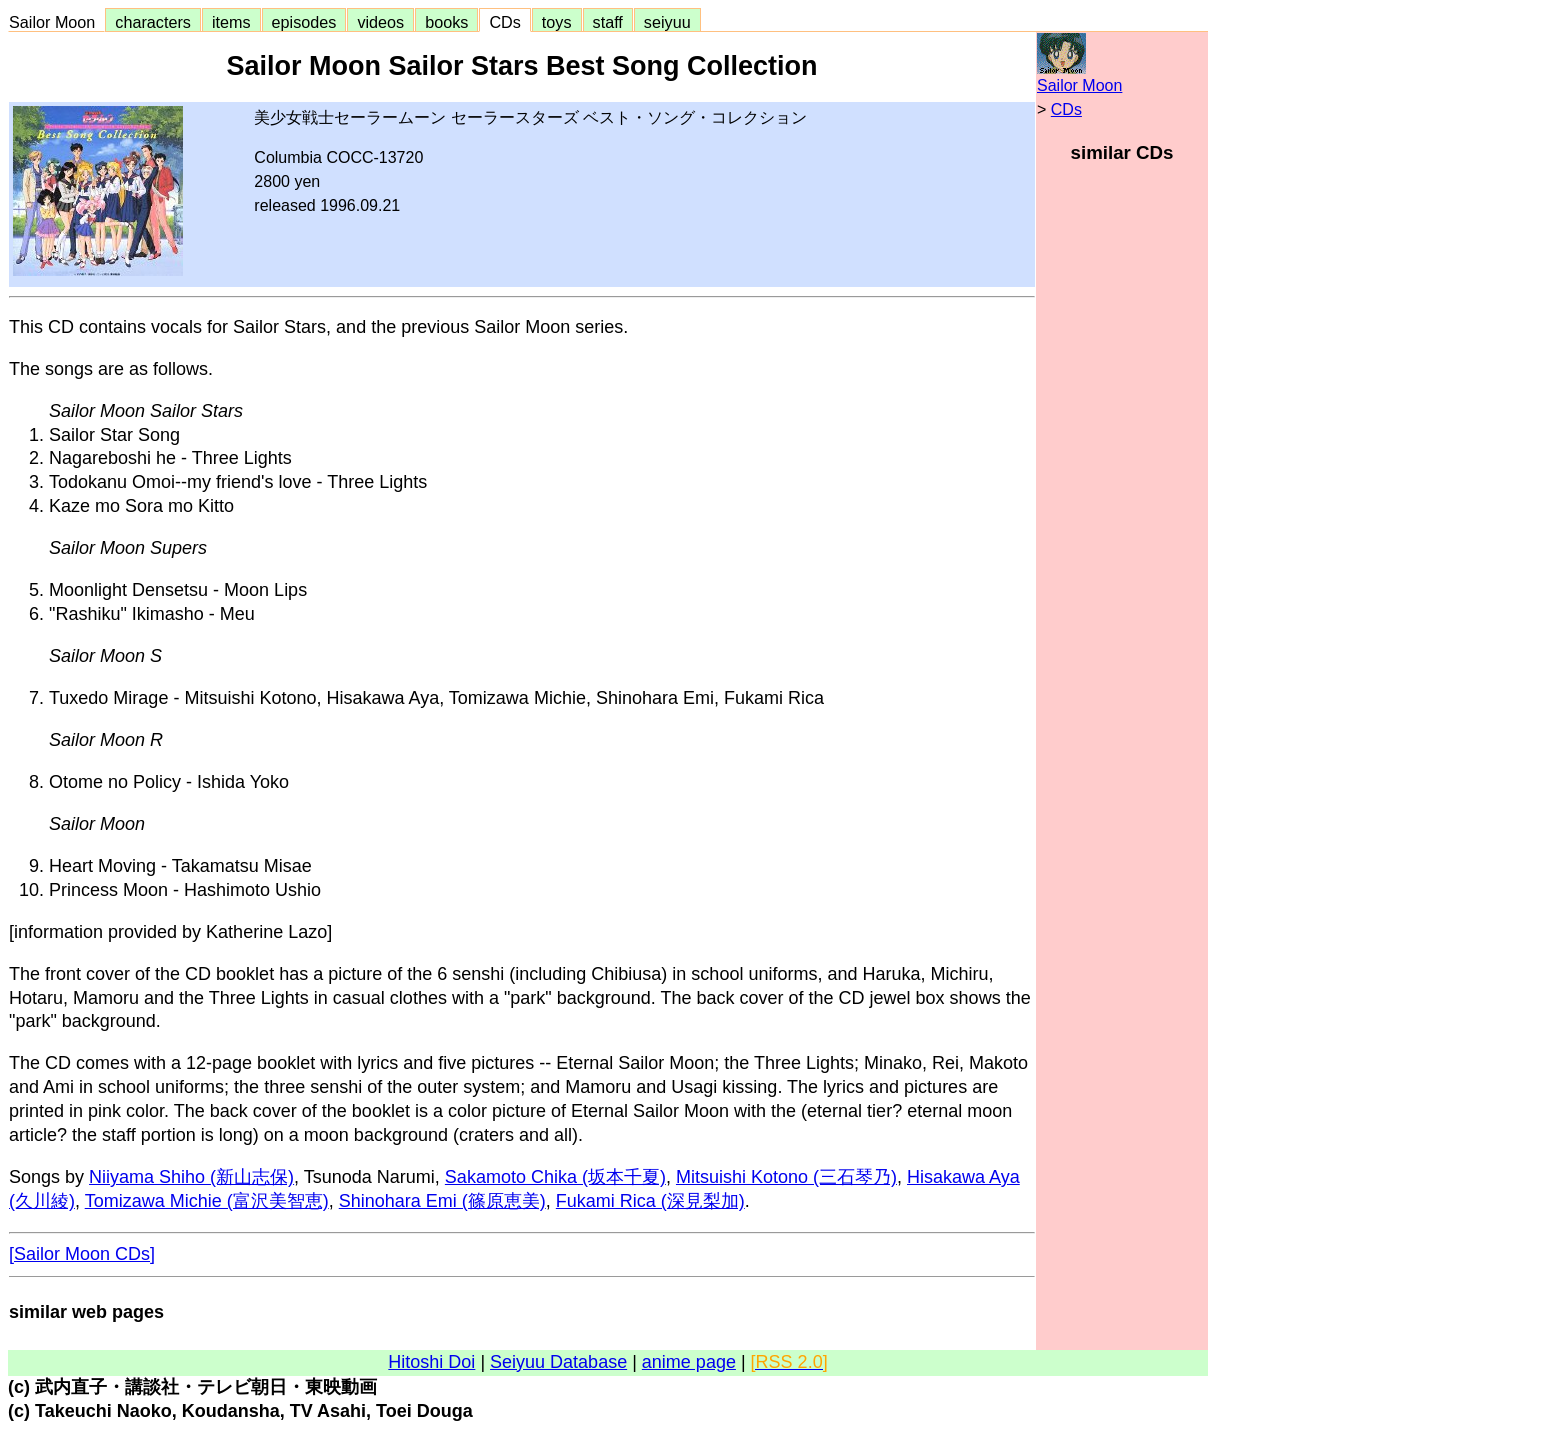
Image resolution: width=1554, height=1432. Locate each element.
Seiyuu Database (558, 1362)
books (446, 22)
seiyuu (667, 22)
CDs (504, 22)
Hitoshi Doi (431, 1362)
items (231, 22)
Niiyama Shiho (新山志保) (191, 1177)
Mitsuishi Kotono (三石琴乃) (786, 1177)
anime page (689, 1362)
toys (557, 22)
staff (608, 22)
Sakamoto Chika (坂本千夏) (555, 1177)
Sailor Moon (56, 22)
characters (153, 22)
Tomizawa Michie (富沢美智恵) (207, 1201)
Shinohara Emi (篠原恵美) (442, 1201)
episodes (304, 22)
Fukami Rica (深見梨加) (650, 1201)
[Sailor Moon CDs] (82, 1254)
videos (380, 22)
